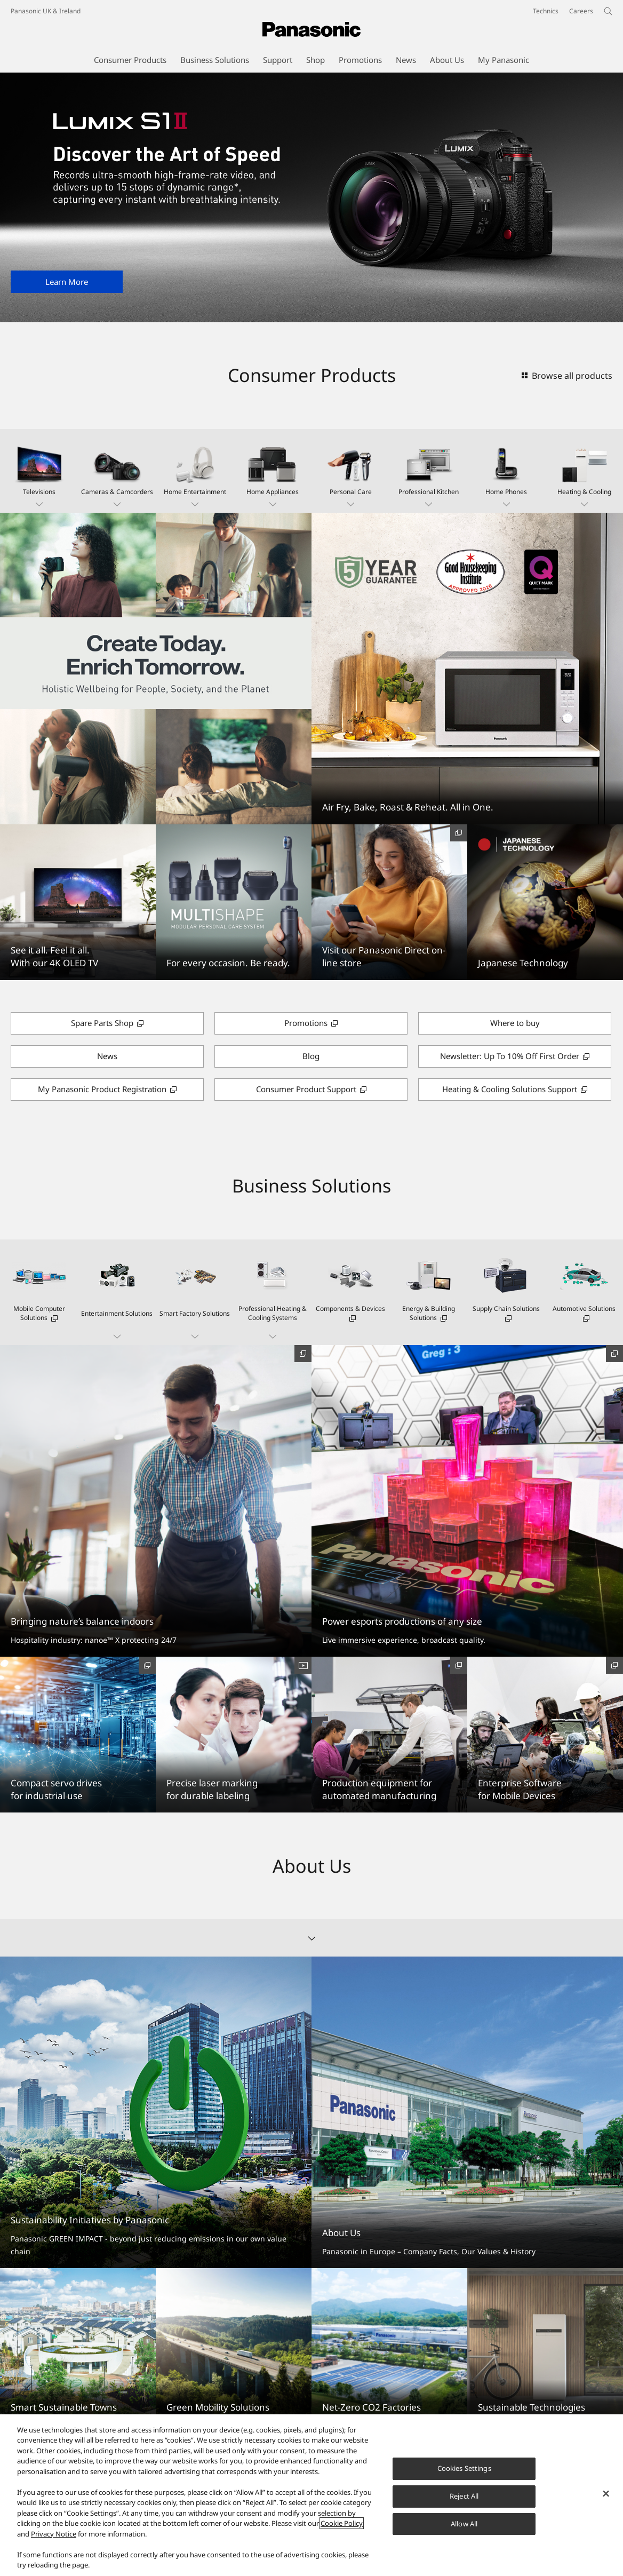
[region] (311, 2495)
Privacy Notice (53, 2534)
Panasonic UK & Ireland (46, 10)
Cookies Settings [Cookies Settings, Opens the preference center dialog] (464, 2468)
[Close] (606, 2494)
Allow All (464, 2524)
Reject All (464, 2496)
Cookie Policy (342, 2523)
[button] (39, 471)
